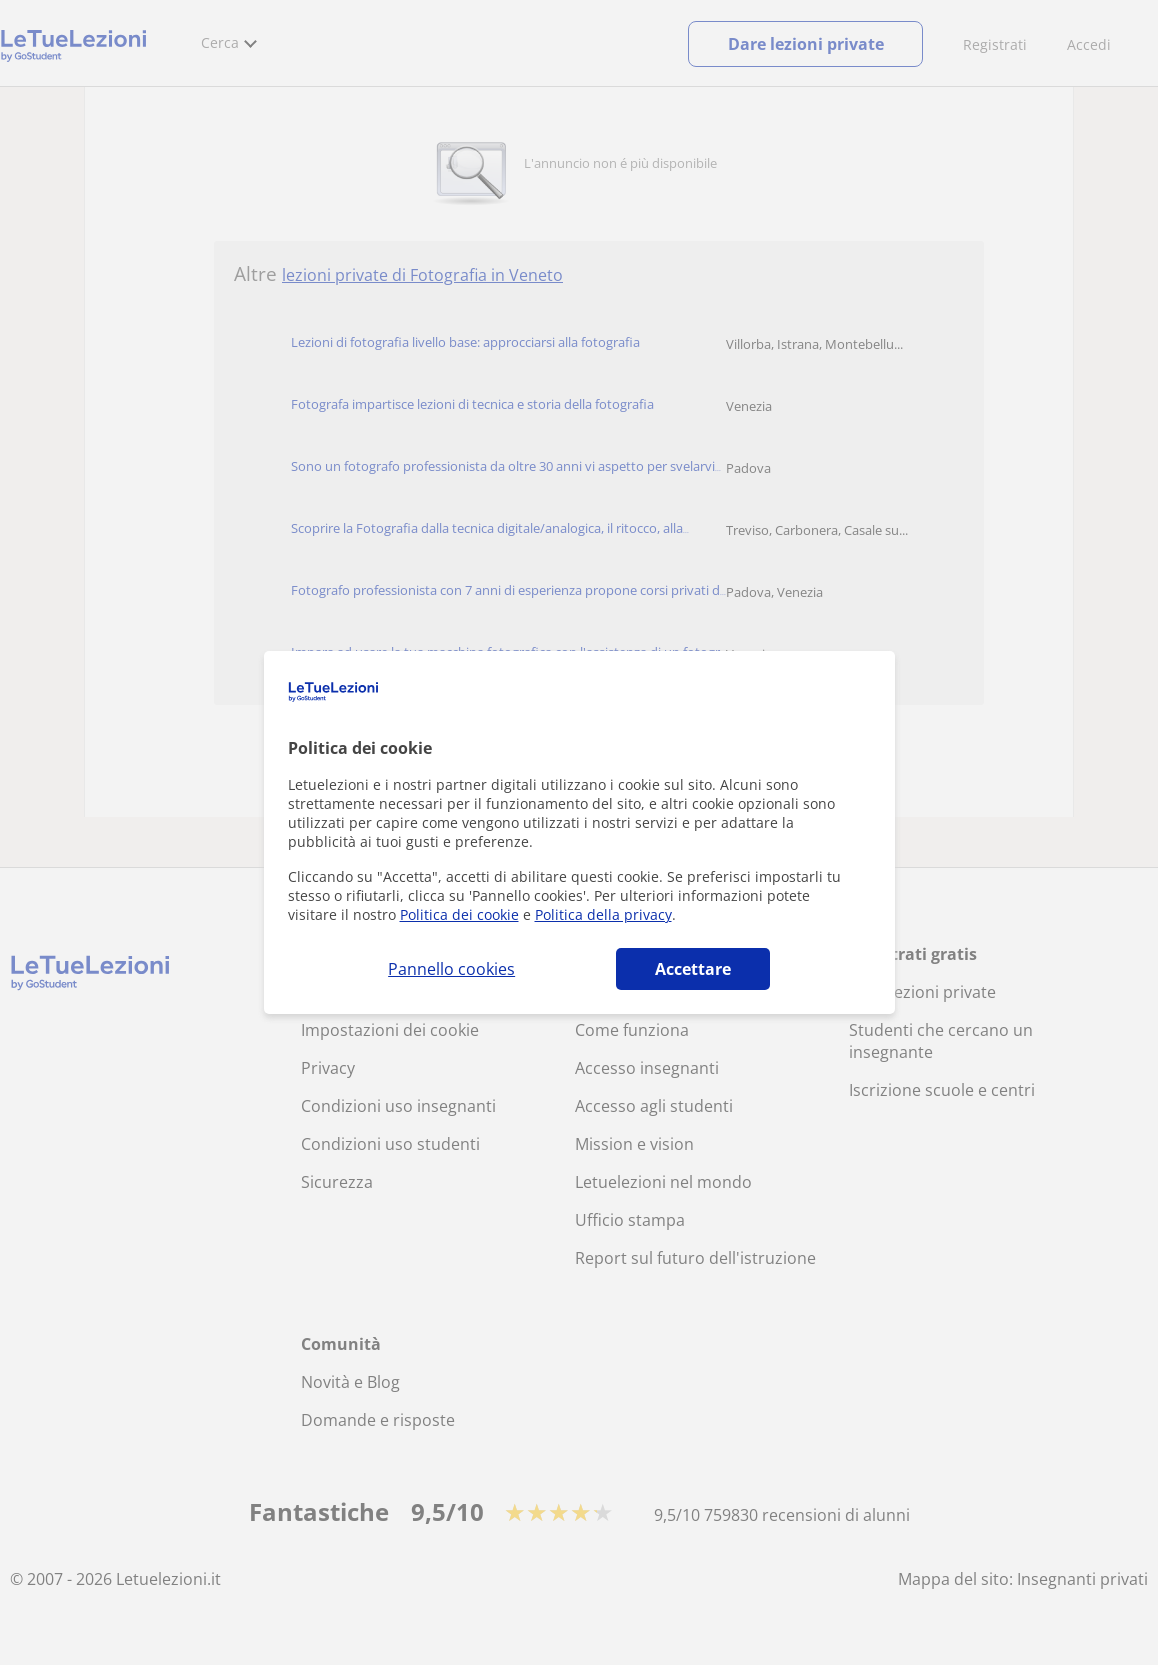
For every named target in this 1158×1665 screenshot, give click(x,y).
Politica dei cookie (459, 914)
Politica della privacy (603, 914)
